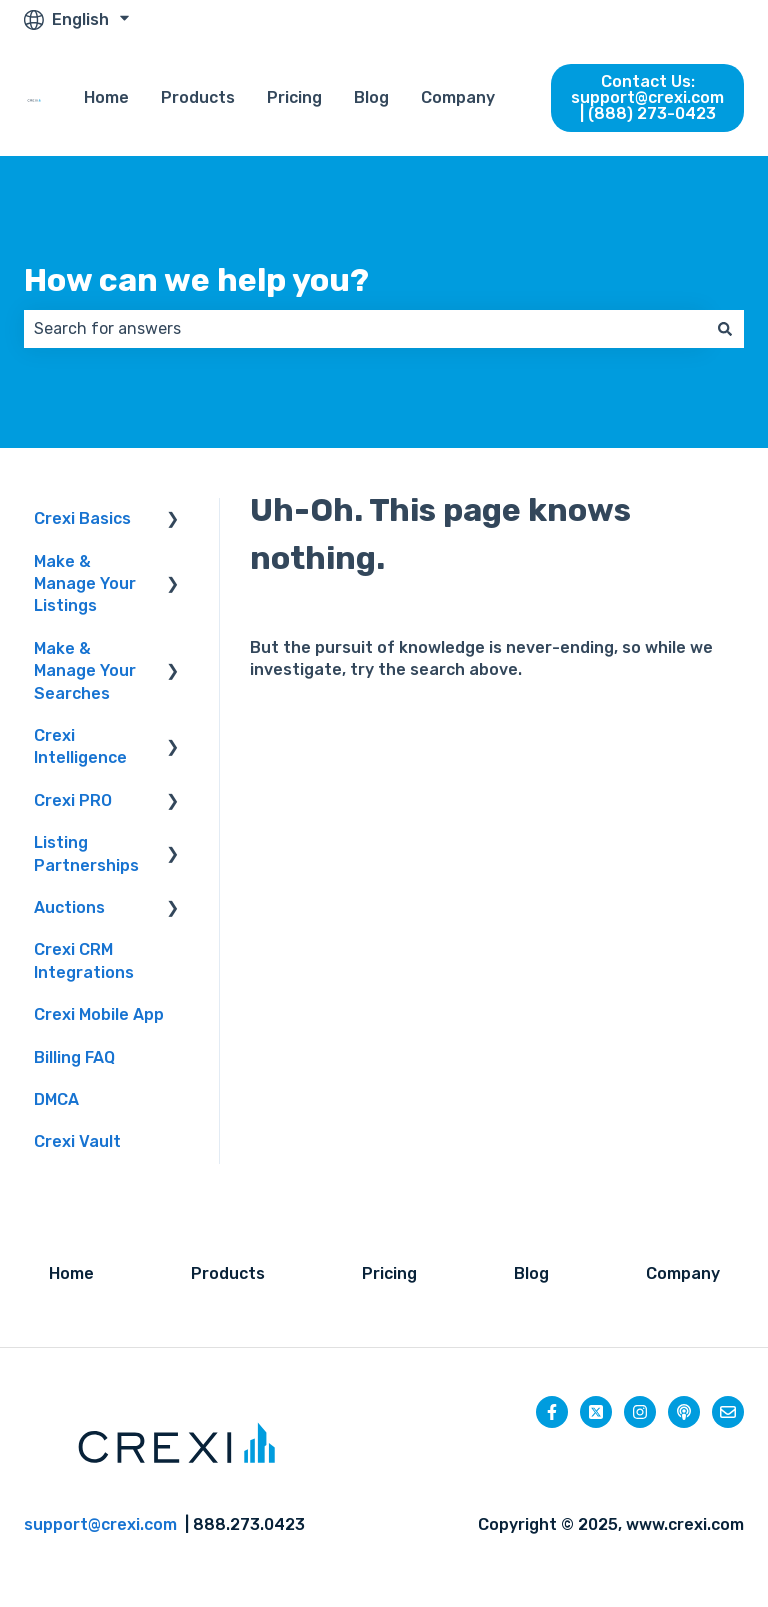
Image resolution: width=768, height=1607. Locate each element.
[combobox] (365, 329)
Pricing (294, 97)
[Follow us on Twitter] (596, 1412)
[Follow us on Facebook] (552, 1412)
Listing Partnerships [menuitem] (86, 853)
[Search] (725, 329)
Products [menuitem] (228, 1273)
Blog (371, 97)
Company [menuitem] (683, 1273)
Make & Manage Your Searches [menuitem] (85, 671)
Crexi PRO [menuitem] (73, 800)
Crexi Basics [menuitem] (82, 518)
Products (198, 97)
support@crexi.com (100, 1524)
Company (458, 97)
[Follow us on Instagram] (640, 1412)
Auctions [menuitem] (69, 907)
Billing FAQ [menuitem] (74, 1057)
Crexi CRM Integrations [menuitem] (84, 960)
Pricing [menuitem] (389, 1273)
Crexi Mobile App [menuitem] (99, 1014)
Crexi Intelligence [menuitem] (80, 746)
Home (106, 97)
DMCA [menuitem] (56, 1099)
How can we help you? (196, 280)
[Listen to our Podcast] (684, 1412)
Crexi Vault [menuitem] (77, 1141)
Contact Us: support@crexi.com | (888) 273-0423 (647, 97)
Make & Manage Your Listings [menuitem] (85, 584)
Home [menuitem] (71, 1273)
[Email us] (728, 1412)
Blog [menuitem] (531, 1273)
